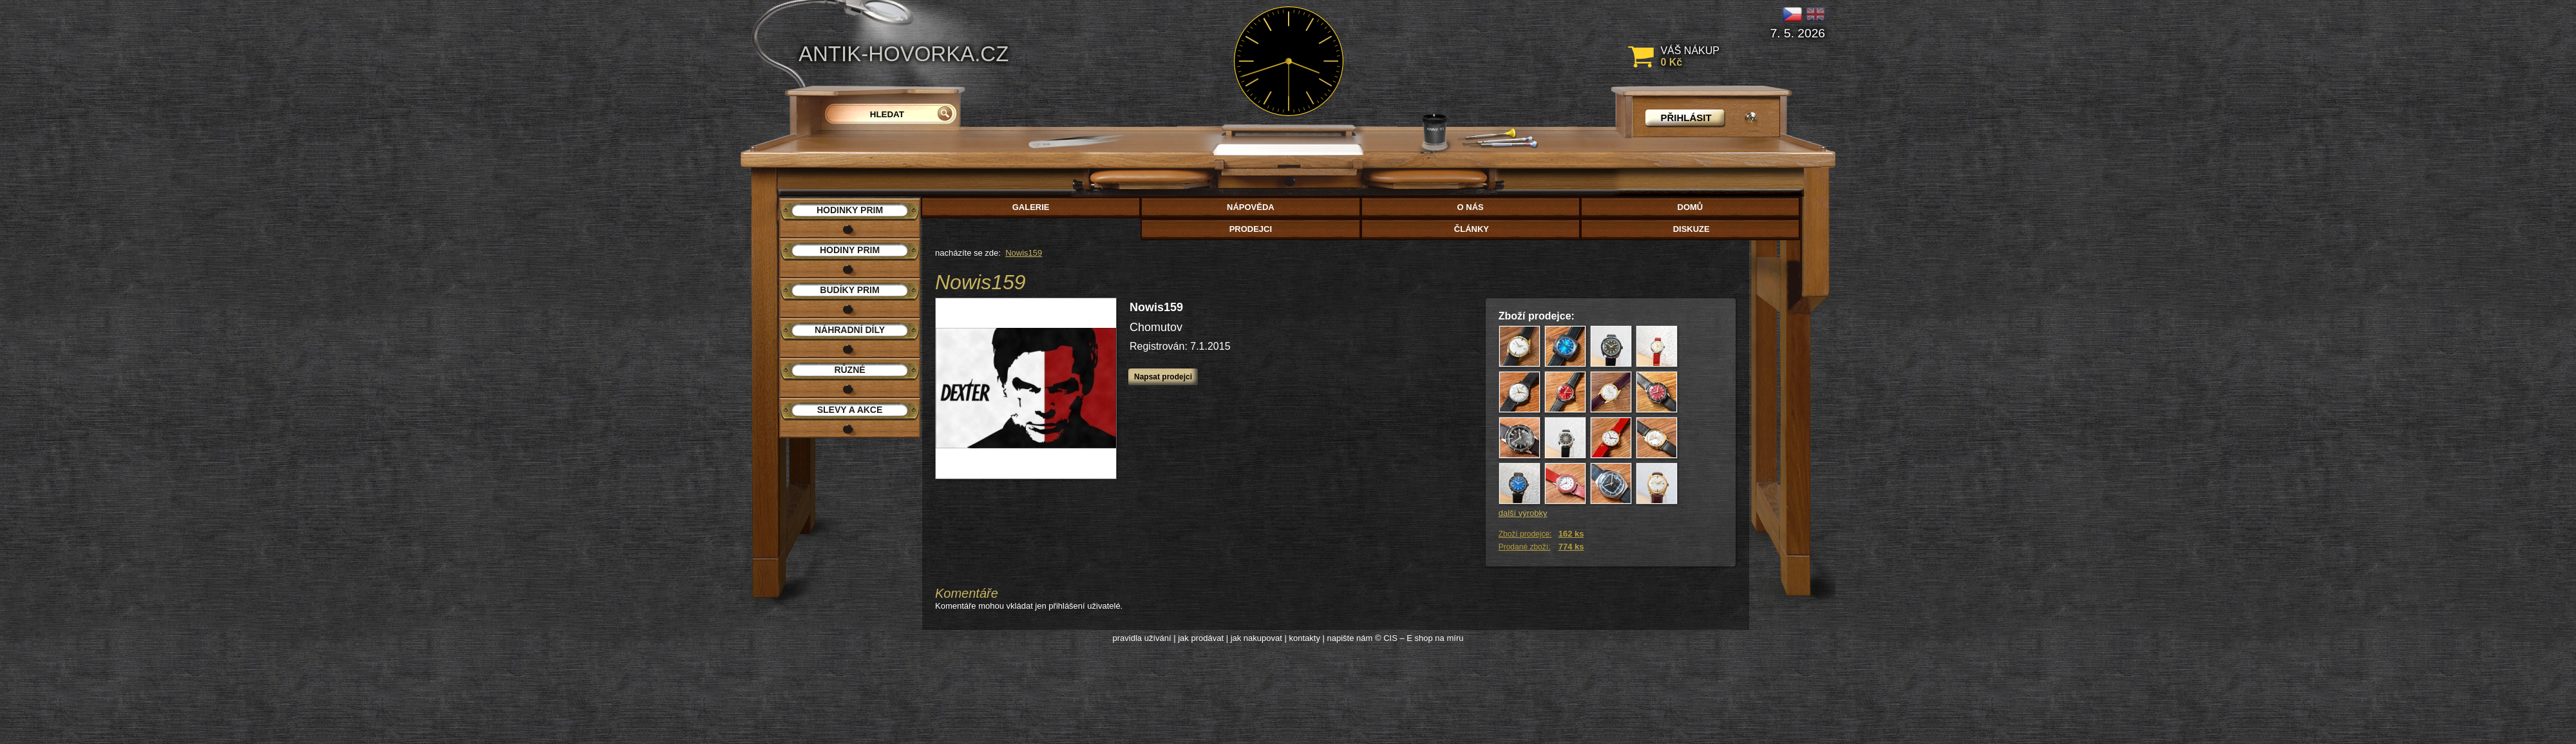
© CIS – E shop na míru (1419, 638)
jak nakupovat (1256, 638)
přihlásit (1685, 117)
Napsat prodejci (1163, 376)
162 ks (1571, 534)
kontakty (1304, 638)
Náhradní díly (850, 330)
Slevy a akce (850, 410)
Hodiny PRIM (850, 250)
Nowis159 (1023, 253)
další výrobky (1523, 513)
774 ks (1571, 546)
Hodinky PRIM (850, 210)
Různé (849, 370)
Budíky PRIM (849, 290)
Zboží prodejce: (1525, 534)
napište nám (1350, 638)
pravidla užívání (1142, 638)
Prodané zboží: (1525, 546)
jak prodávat (1201, 638)
